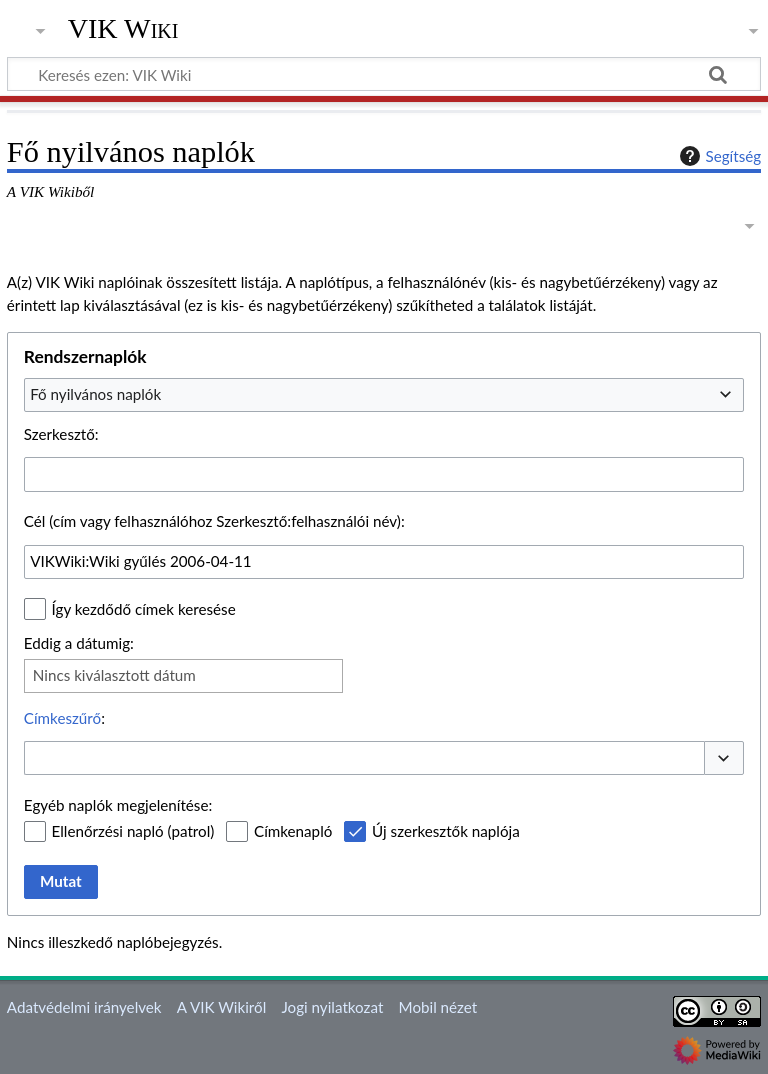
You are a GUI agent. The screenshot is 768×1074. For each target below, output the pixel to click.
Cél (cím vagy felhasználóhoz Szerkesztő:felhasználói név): (214, 521)
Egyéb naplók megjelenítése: (118, 805)
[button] (724, 758)
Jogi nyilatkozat (332, 1007)
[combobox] (384, 395)
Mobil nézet (438, 1007)
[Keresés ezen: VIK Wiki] (384, 74)
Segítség (718, 156)
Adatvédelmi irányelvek (84, 1007)
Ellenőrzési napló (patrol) (133, 831)
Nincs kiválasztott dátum (114, 675)
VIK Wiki (123, 29)
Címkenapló (293, 831)
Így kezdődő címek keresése (144, 609)
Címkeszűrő (62, 718)
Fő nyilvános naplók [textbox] (95, 394)
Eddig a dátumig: (79, 643)
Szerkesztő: (61, 434)
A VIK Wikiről (221, 1007)
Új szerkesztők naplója (446, 831)
